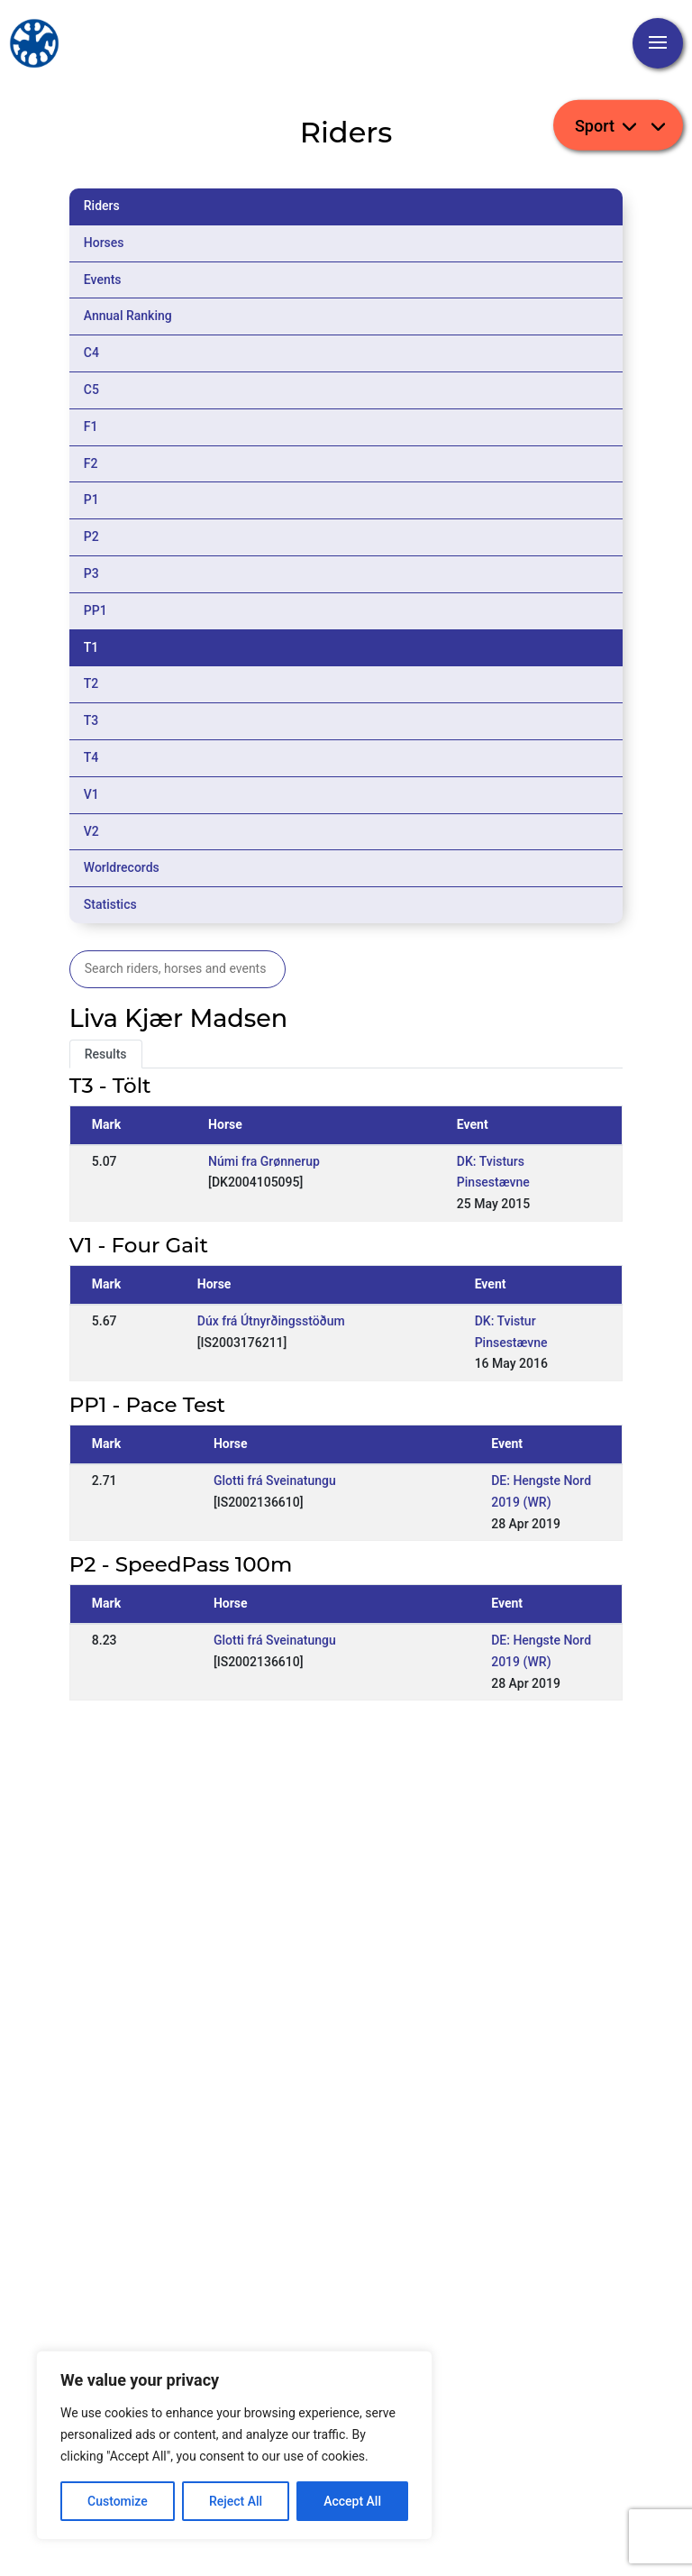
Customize (117, 2501)
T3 (91, 720)
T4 (91, 757)
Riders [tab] (102, 205)
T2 (91, 683)
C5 (91, 389)
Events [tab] (103, 279)
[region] (234, 2445)
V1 (91, 794)
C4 (91, 352)
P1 (91, 499)
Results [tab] (106, 1054)
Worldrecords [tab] (121, 867)
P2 (91, 536)
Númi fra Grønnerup (264, 1161)
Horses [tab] (104, 242)
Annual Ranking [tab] (128, 315)
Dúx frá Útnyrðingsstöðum (271, 1321)
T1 (91, 647)
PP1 (95, 610)
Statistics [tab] (110, 904)
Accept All (352, 2501)
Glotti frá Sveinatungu (275, 1480)
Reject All (235, 2501)
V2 (91, 831)
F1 (91, 426)
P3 (91, 573)
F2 (91, 463)
